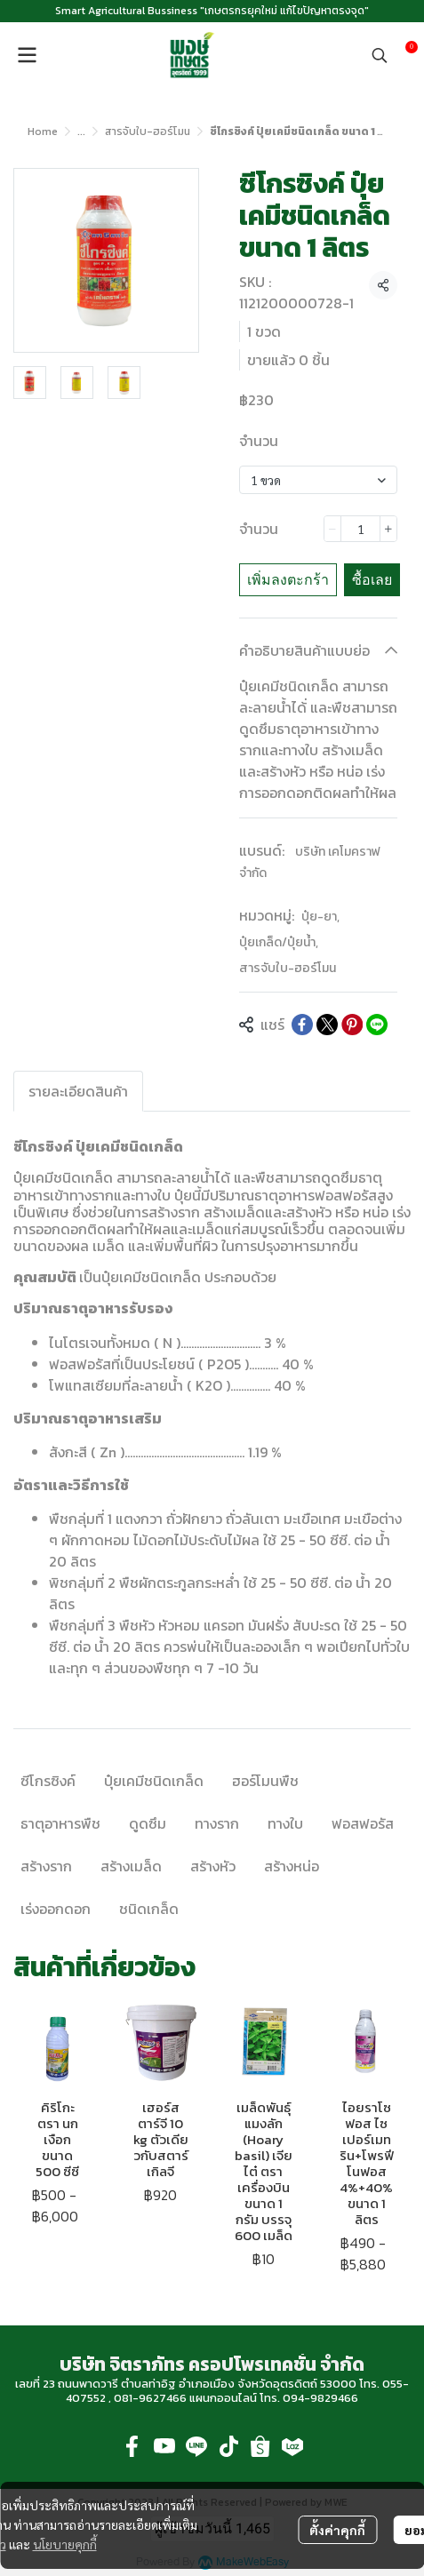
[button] (379, 55)
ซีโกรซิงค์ (48, 1780)
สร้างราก (46, 1866)
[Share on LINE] (377, 1024)
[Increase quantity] (388, 528)
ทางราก (217, 1823)
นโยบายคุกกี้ (65, 2544)
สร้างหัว (213, 1866)
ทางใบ (285, 1823)
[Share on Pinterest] (352, 1024)
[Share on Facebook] (302, 1024)
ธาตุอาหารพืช (60, 1823)
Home (43, 132)
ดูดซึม (147, 1823)
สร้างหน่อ (291, 1866)
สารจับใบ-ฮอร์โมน (147, 132)
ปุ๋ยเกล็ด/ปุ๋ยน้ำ (278, 942)
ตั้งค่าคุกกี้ (337, 2530)
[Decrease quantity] (332, 528)
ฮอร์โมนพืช (265, 1780)
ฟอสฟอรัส (363, 1823)
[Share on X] (327, 1024)
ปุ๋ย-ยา (320, 916)
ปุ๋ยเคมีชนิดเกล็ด (154, 1780)
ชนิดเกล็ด (149, 1908)
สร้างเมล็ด (131, 1866)
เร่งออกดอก (55, 1908)
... (81, 132)
